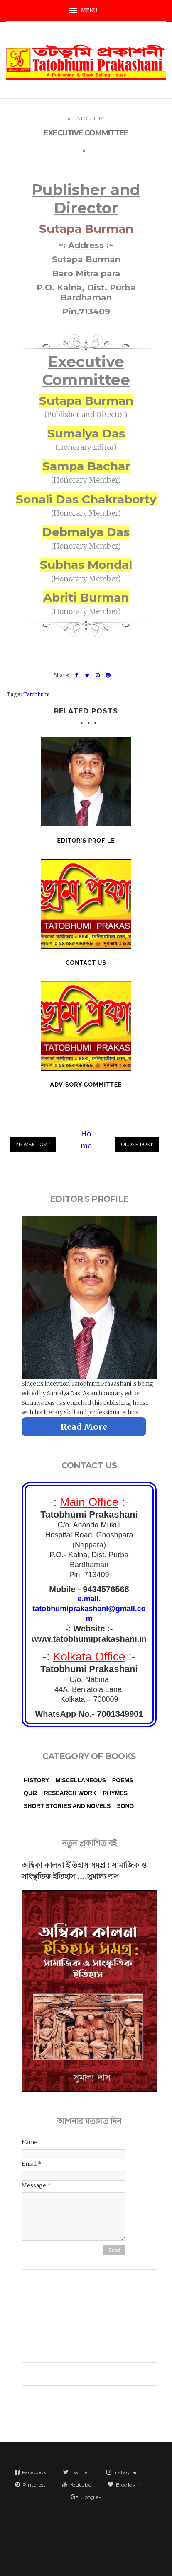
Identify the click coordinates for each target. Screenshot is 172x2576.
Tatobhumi (89, 116)
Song (125, 1806)
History (36, 1780)
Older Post (137, 1144)
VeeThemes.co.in (101, 2559)
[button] (86, 10)
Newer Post (33, 1144)
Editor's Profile (86, 840)
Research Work (70, 1793)
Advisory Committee (86, 1084)
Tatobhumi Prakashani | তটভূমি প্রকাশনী (109, 2526)
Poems (122, 1780)
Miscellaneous (80, 1780)
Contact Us (86, 962)
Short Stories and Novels (67, 1806)
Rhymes (115, 1793)
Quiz (30, 1793)
